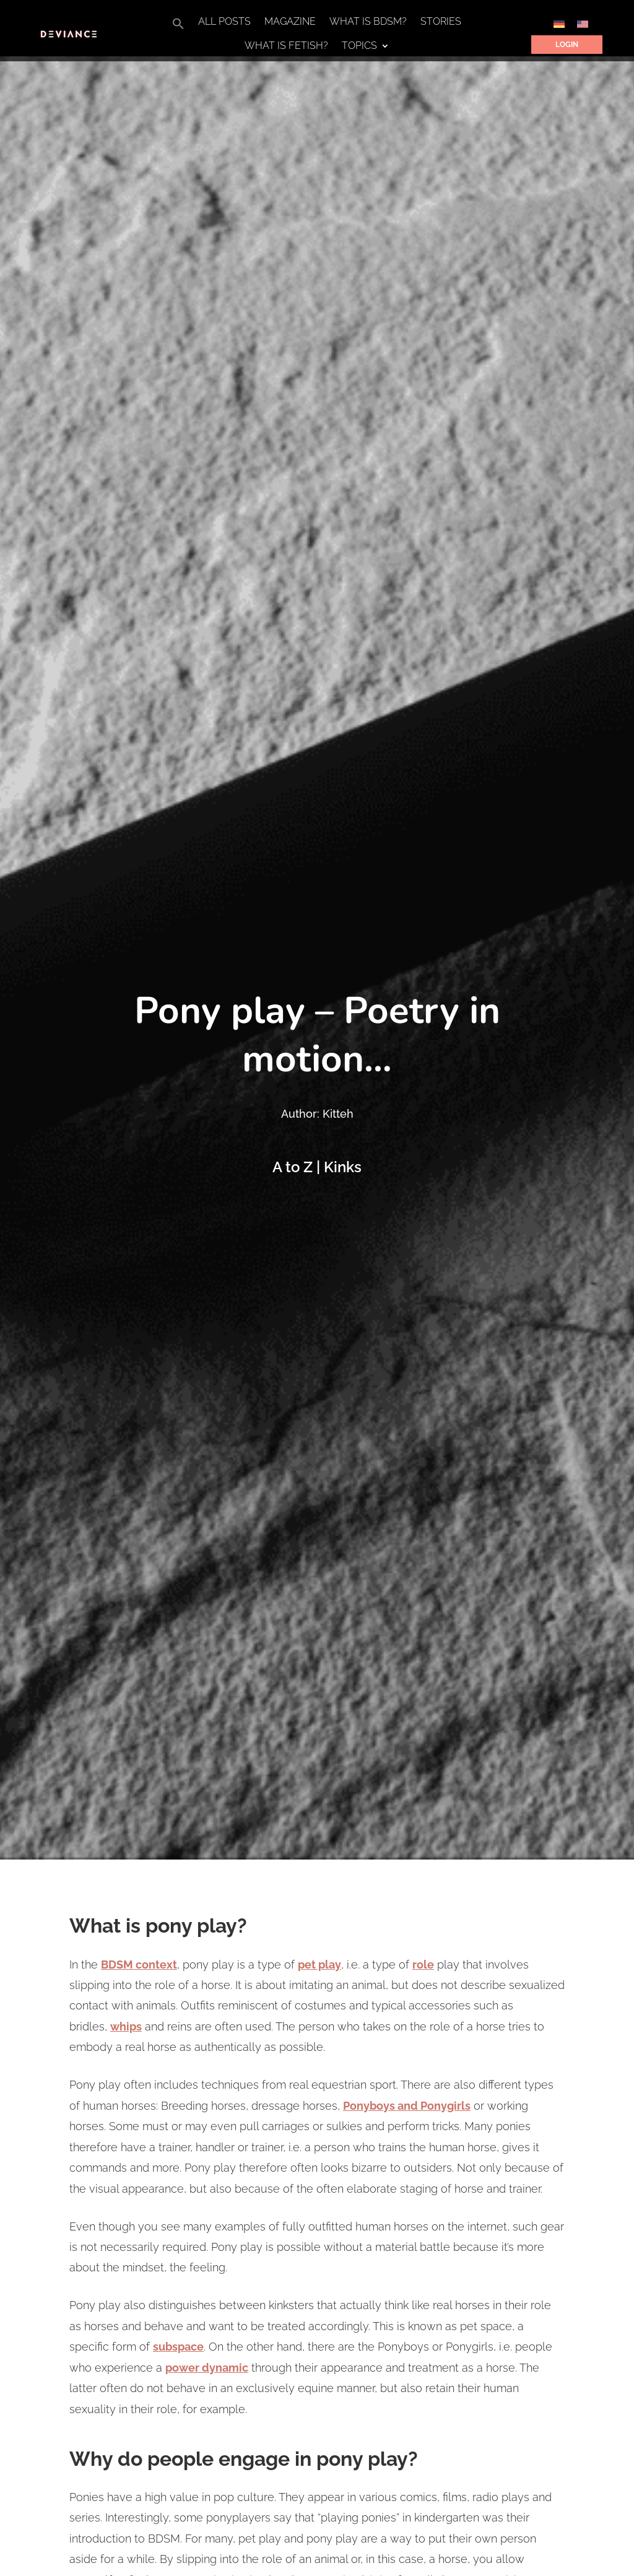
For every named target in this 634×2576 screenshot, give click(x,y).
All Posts (224, 22)
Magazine (290, 22)
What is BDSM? (368, 22)
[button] (178, 27)
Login (566, 44)
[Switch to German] (559, 24)
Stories (440, 22)
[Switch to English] (582, 24)
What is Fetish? (286, 46)
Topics (359, 46)
